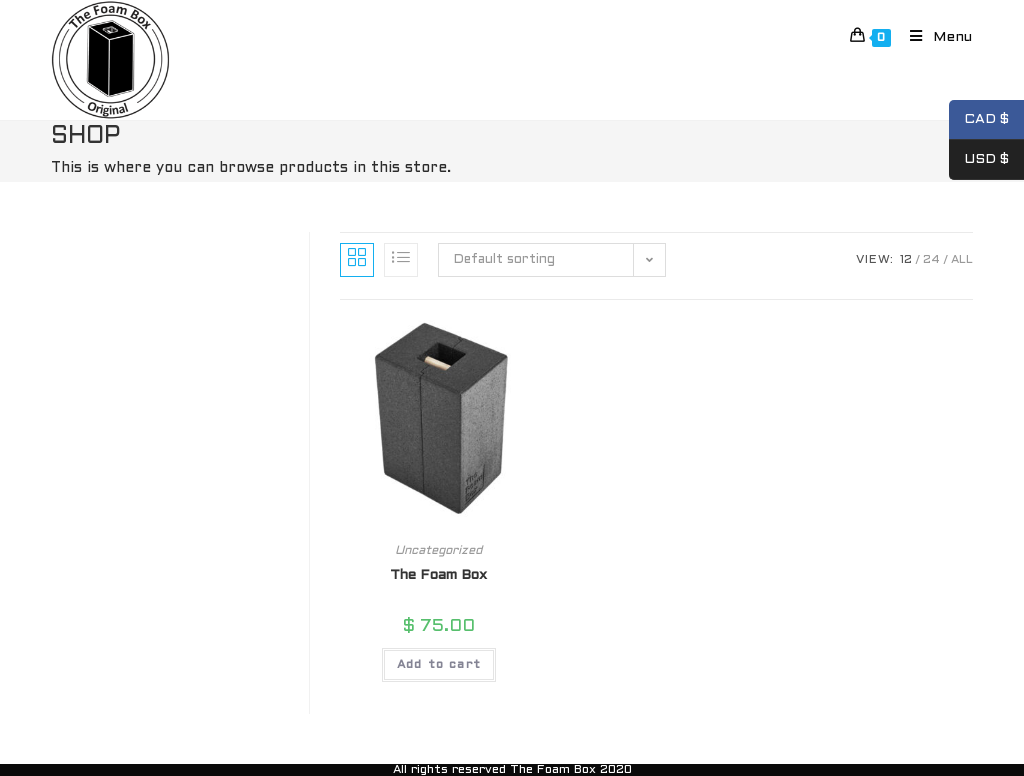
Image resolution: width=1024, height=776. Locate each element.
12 (906, 260)
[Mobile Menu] (934, 37)
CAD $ (979, 120)
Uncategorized (438, 551)
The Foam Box (438, 575)
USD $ (979, 160)
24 (931, 260)
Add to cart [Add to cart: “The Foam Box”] (439, 665)
